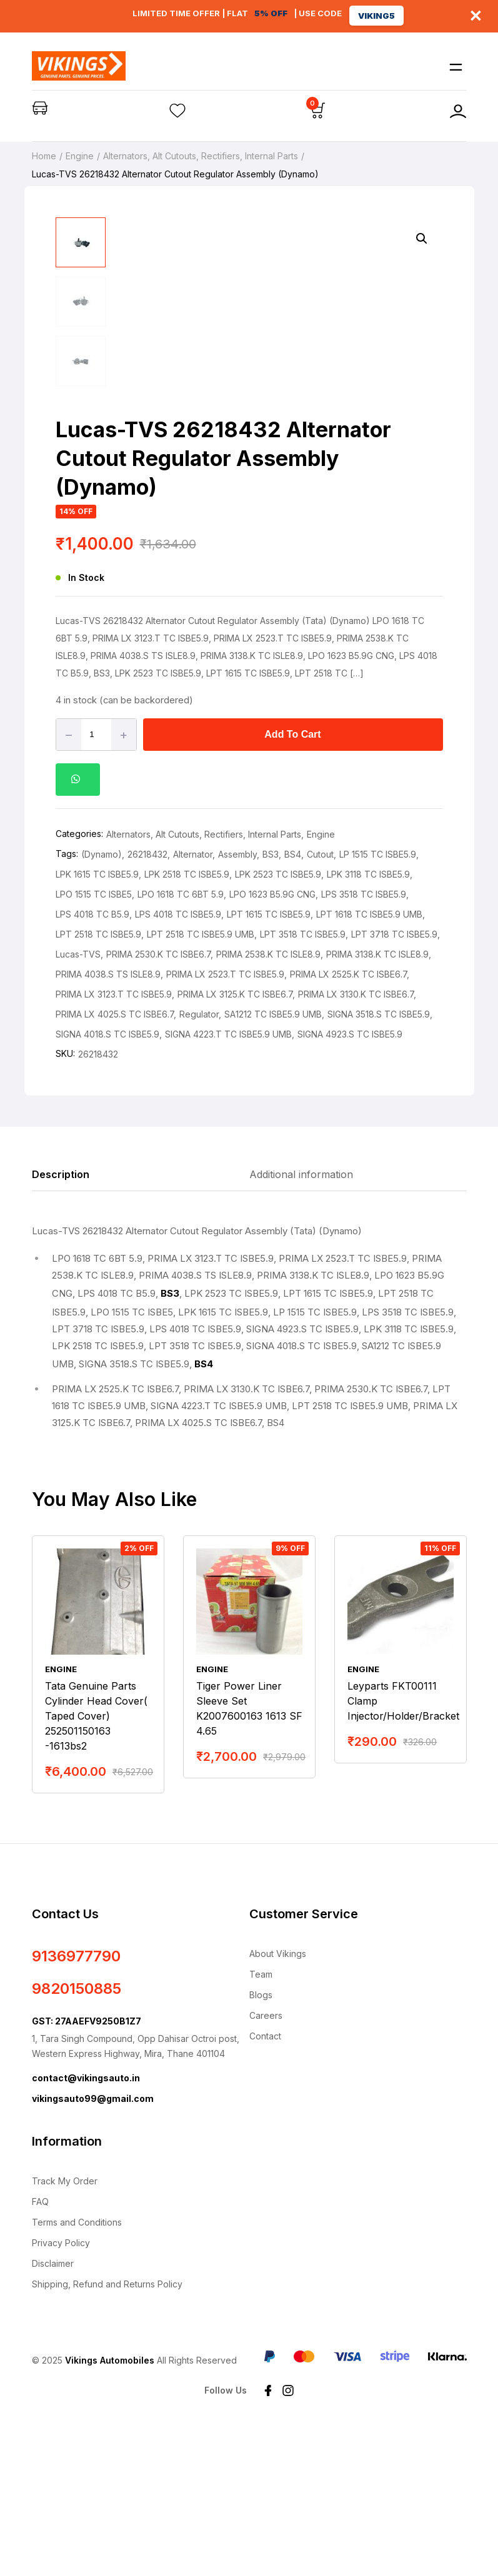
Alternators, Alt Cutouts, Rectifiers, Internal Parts (200, 156)
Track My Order (64, 2327)
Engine (80, 156)
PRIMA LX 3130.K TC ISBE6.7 (356, 1141)
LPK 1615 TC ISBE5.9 (97, 1021)
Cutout (320, 1001)
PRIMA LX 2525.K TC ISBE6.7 (348, 1121)
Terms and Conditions (77, 2369)
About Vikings (277, 2100)
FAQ (40, 2348)
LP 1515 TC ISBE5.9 (377, 1001)
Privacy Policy (61, 2389)
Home (44, 156)
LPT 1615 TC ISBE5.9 (269, 1061)
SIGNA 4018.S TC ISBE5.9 (107, 1181)
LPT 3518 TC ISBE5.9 (303, 1081)
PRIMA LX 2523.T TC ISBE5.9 (225, 1121)
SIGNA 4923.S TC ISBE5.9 (349, 1181)
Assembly (237, 1001)
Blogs (260, 2141)
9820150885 (76, 2135)
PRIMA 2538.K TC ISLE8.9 (268, 1101)
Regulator (199, 1161)
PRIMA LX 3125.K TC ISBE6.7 (234, 1141)
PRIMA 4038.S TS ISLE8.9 (108, 1121)
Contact (265, 2182)
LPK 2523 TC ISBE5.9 (278, 1021)
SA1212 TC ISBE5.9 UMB (273, 1161)
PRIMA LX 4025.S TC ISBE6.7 (115, 1161)
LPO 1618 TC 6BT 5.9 (180, 1041)
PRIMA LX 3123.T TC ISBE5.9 (114, 1141)
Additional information (301, 1321)
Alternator (192, 1001)
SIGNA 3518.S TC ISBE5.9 (378, 1161)
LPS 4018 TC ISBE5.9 (178, 1061)
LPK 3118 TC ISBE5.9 (368, 1021)
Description (60, 1321)
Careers (265, 2162)
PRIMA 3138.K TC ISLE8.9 (377, 1101)
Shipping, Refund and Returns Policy (107, 2430)
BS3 (270, 1001)
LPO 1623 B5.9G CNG (272, 1041)
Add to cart (292, 881)
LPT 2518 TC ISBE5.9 (98, 1081)
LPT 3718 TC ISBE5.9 (394, 1081)
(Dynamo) (101, 1001)
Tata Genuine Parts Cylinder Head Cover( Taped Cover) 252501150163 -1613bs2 (96, 1862)
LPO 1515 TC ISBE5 (94, 1041)
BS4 (292, 1001)
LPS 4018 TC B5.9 (92, 1061)
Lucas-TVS (78, 1101)
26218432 (147, 1001)
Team (260, 2121)
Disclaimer (53, 2410)
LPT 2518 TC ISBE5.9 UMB (200, 1081)
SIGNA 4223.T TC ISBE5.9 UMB (228, 1181)
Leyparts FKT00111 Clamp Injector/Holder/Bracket (403, 1847)
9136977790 (76, 2103)
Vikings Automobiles (109, 2507)
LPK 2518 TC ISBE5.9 (186, 1021)
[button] (422, 238)
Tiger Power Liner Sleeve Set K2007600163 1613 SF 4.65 (249, 1855)
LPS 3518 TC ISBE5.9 (363, 1041)
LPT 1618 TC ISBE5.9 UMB (369, 1061)
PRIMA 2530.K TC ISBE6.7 (158, 1101)
